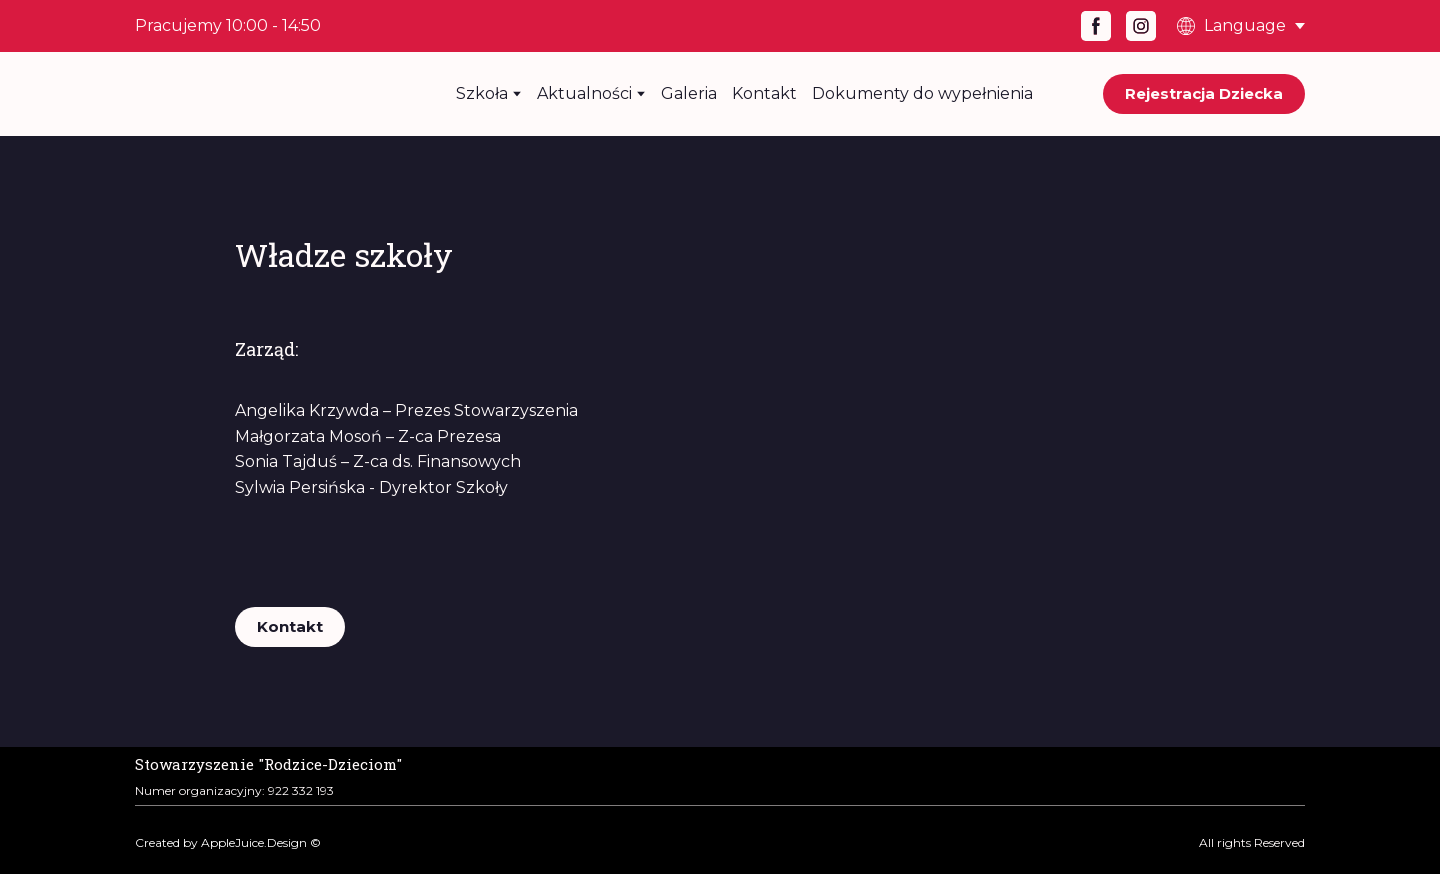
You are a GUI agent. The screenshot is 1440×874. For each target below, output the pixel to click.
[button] (1096, 26)
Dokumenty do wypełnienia (922, 93)
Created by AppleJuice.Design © (228, 842)
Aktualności (584, 93)
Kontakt (764, 93)
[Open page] (268, 761)
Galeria (689, 93)
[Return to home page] (265, 94)
